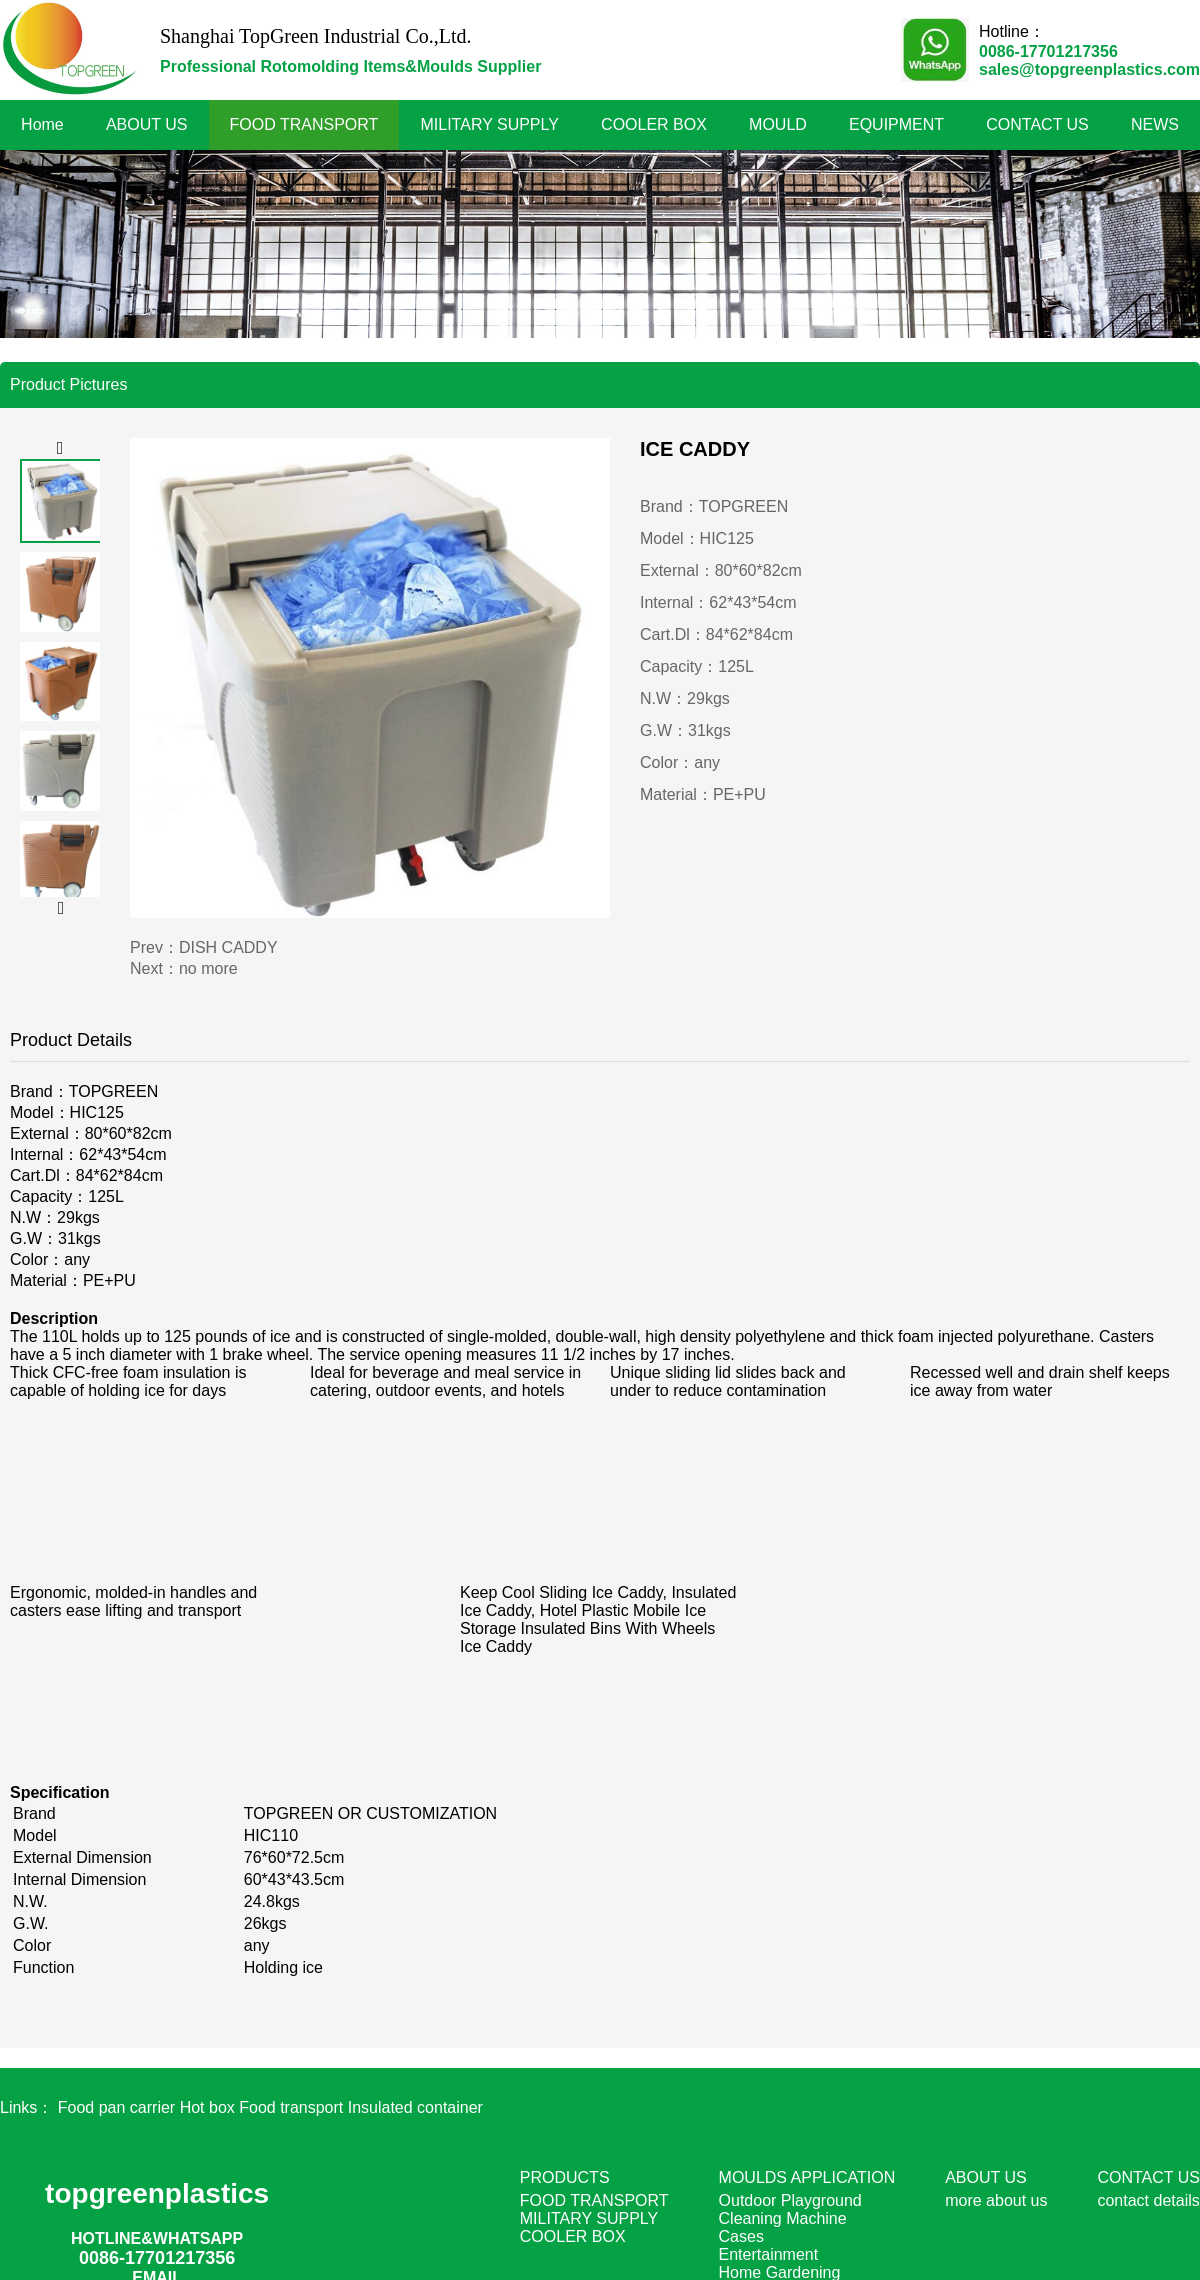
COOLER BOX (654, 124)
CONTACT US (1037, 124)
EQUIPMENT (896, 124)
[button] (60, 448)
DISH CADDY (228, 947)
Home (42, 124)
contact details (1148, 2200)
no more (208, 968)
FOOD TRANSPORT (304, 124)
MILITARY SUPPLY (490, 124)
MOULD (778, 124)
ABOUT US (147, 124)
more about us (996, 2200)
